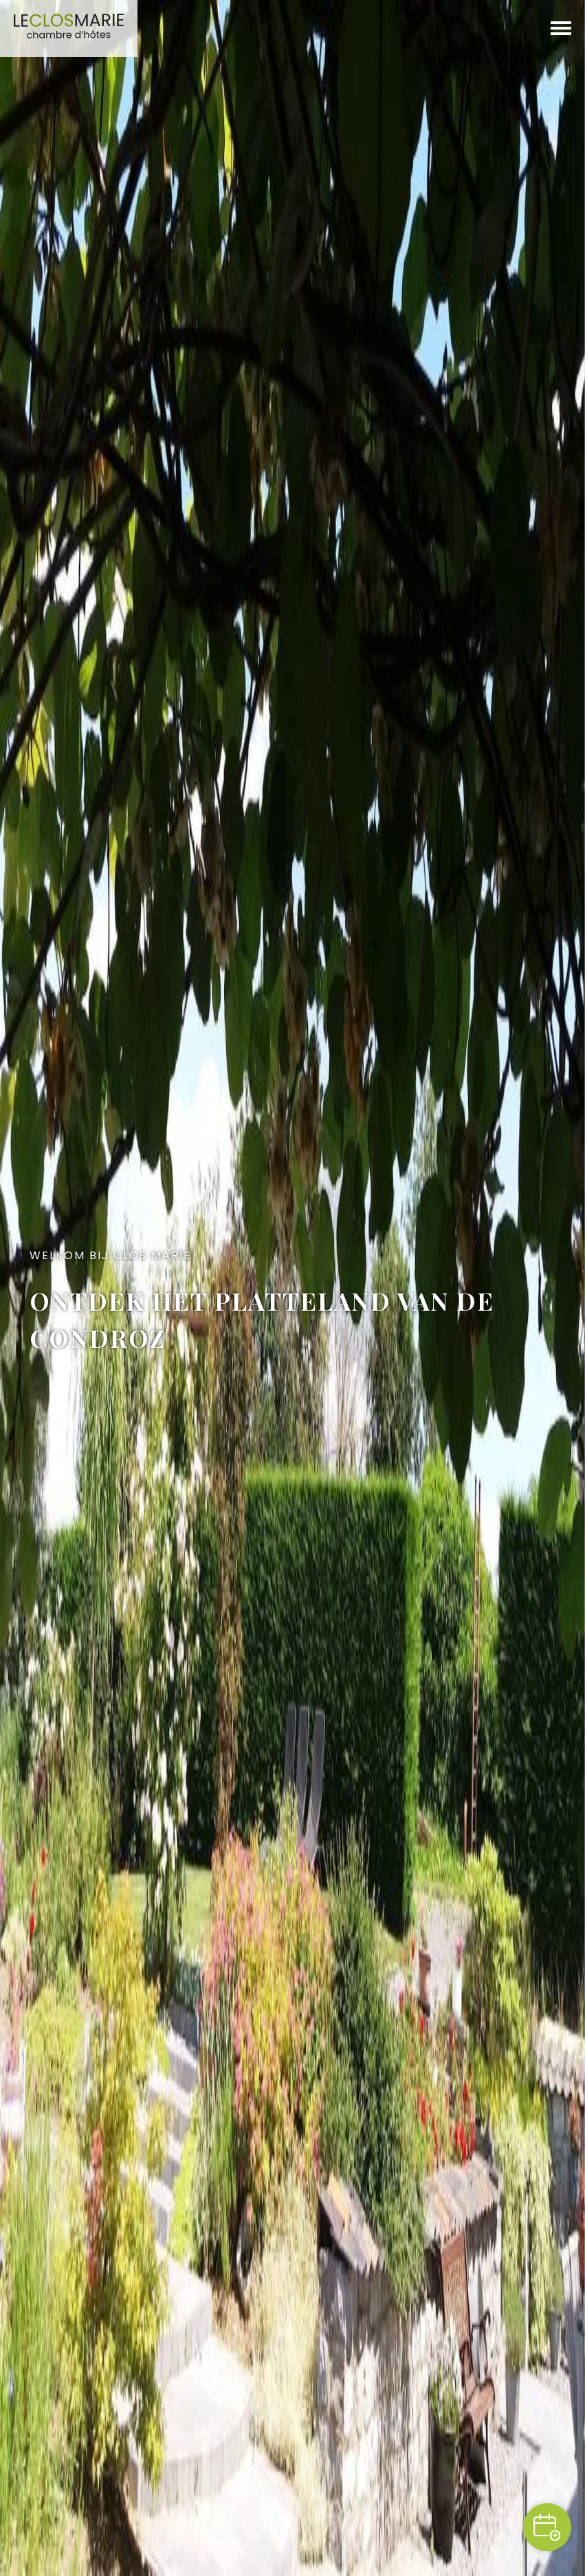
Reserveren (547, 2527)
